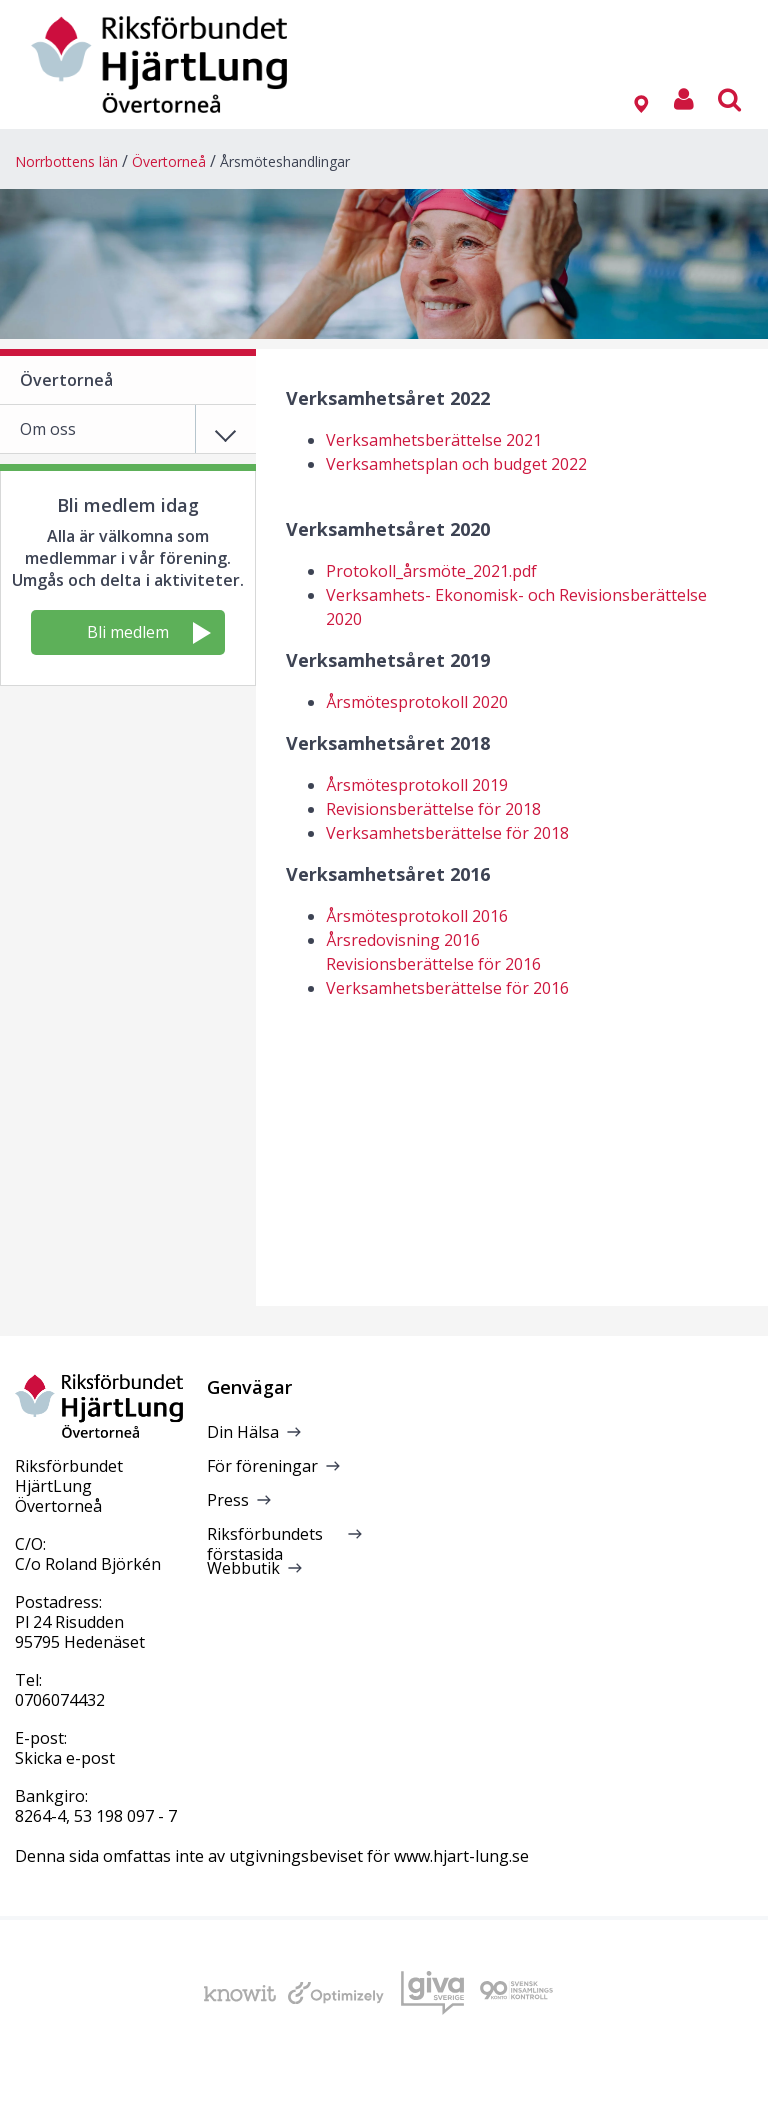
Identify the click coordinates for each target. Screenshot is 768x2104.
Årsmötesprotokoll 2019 (417, 785)
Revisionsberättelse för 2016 (433, 964)
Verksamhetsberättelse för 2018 (447, 833)
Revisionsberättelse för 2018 (433, 809)
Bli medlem (149, 632)
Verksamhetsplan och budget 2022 (456, 464)
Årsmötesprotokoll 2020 (417, 702)
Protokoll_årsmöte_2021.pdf (431, 571)
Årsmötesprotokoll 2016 (417, 916)
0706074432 (60, 1700)
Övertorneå (169, 161)
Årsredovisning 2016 (403, 940)
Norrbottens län (66, 161)
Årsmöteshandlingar (285, 161)
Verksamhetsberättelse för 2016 (447, 988)
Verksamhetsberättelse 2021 (434, 440)
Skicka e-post (65, 1758)
